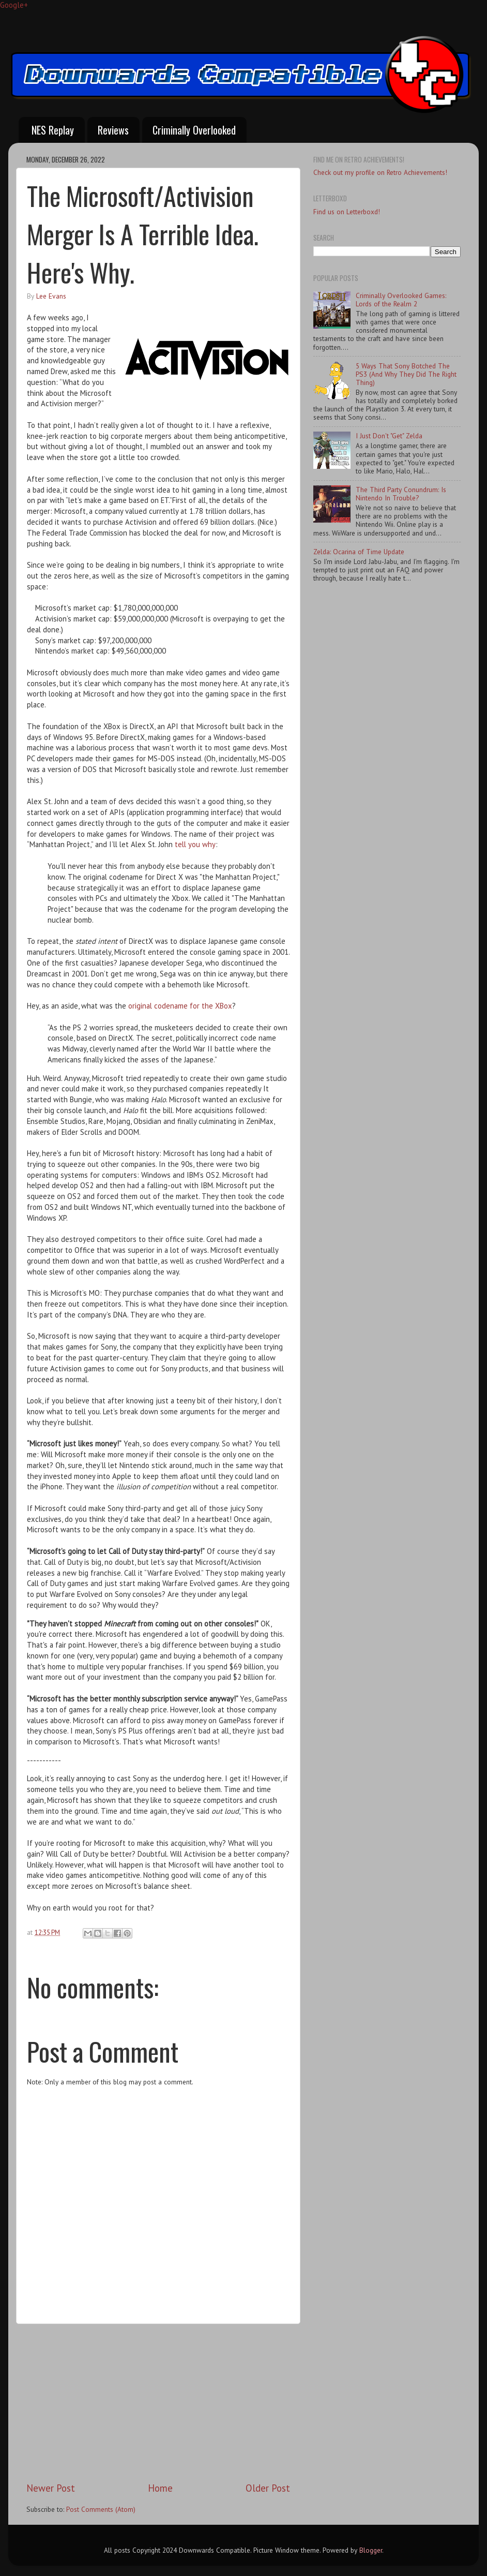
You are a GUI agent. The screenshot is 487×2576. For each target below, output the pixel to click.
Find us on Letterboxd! (346, 211)
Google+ (14, 5)
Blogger (370, 2550)
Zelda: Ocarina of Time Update (358, 551)
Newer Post (50, 2488)
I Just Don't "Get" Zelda (389, 435)
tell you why (195, 844)
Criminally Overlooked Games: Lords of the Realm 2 (401, 299)
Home (160, 2488)
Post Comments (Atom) (100, 2509)
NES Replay (53, 130)
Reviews (113, 130)
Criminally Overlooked (194, 130)
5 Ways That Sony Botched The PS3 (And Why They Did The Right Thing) (406, 374)
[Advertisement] (158, 2402)
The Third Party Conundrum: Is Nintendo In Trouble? (401, 493)
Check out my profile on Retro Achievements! (380, 172)
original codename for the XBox (180, 1006)
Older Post (268, 2488)
